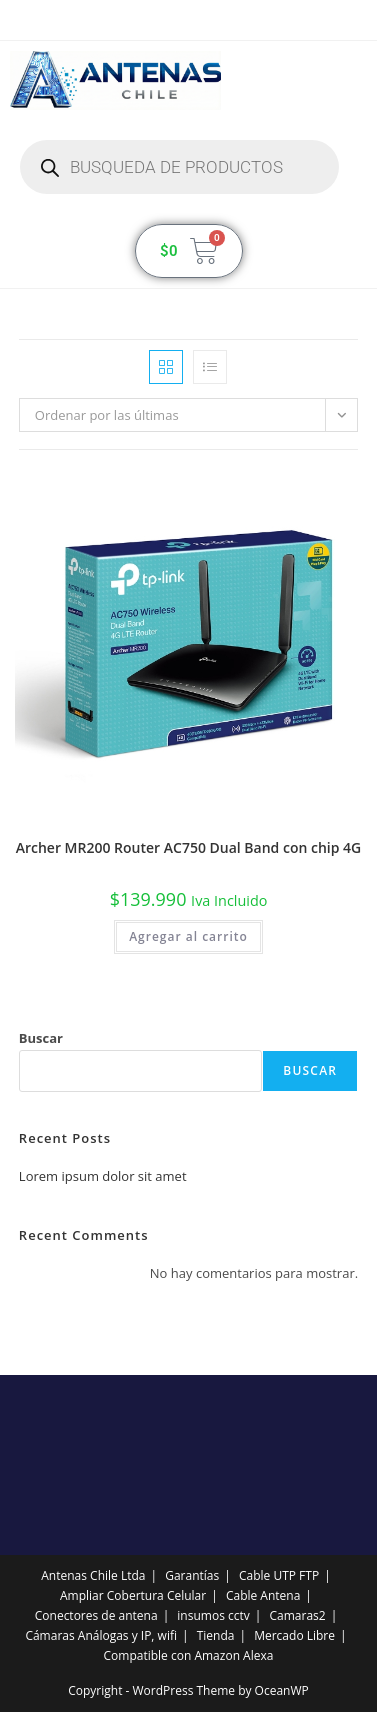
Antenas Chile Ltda (93, 1575)
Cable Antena (263, 1595)
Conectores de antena (96, 1615)
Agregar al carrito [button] (188, 936)
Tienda (216, 1635)
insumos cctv (213, 1615)
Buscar (41, 1038)
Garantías (192, 1575)
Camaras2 (297, 1615)
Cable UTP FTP (279, 1575)
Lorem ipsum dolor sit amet (103, 1176)
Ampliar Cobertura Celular (133, 1595)
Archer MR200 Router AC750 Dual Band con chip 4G (189, 847)
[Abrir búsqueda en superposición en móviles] (179, 167)
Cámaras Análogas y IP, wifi (101, 1635)
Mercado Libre (294, 1635)
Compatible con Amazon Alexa (189, 1655)
